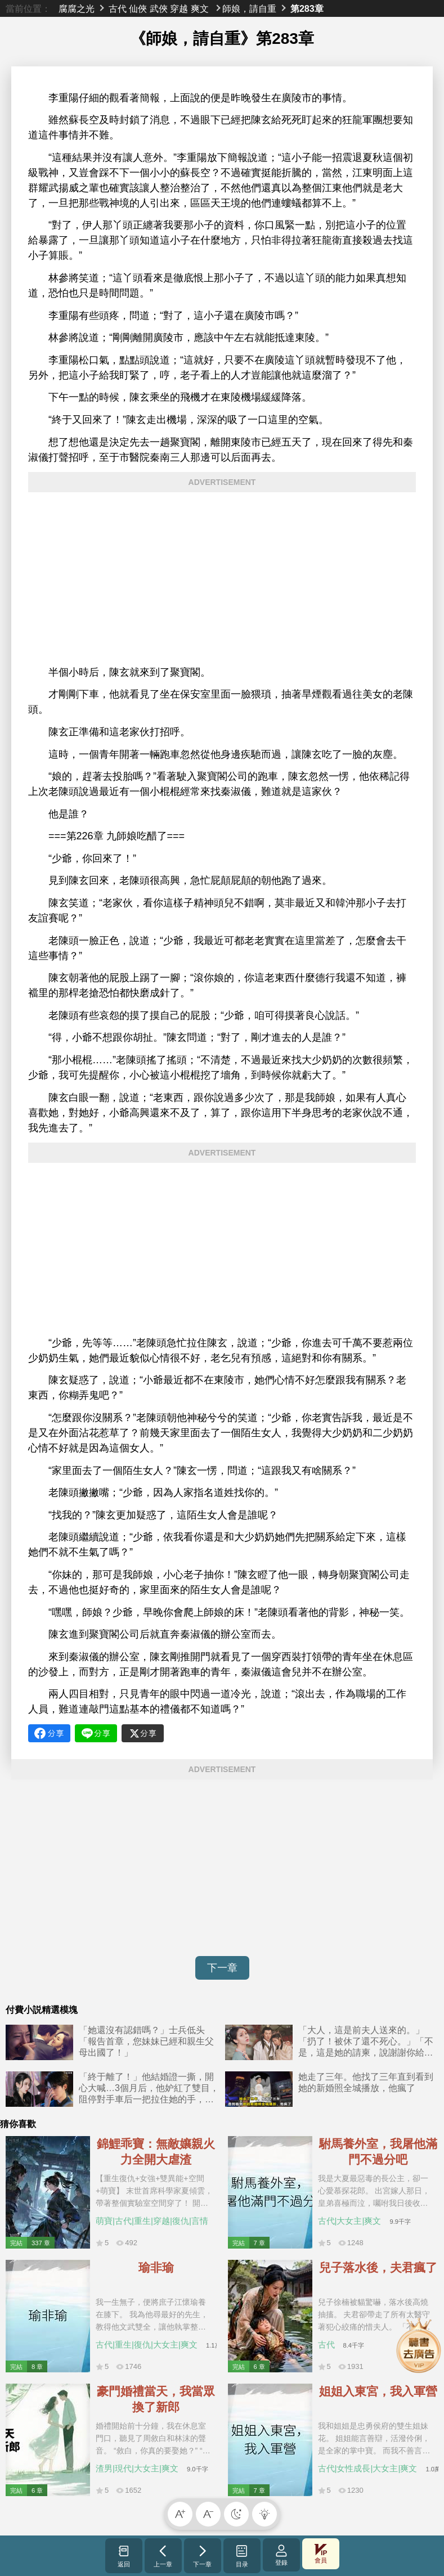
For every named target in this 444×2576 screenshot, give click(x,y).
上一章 (163, 2556)
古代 (118, 8)
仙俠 (138, 8)
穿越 (179, 8)
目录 (242, 2556)
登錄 (281, 2555)
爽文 (200, 8)
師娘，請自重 (249, 8)
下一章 (222, 1967)
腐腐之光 (77, 8)
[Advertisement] (222, 579)
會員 (321, 2554)
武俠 (159, 8)
